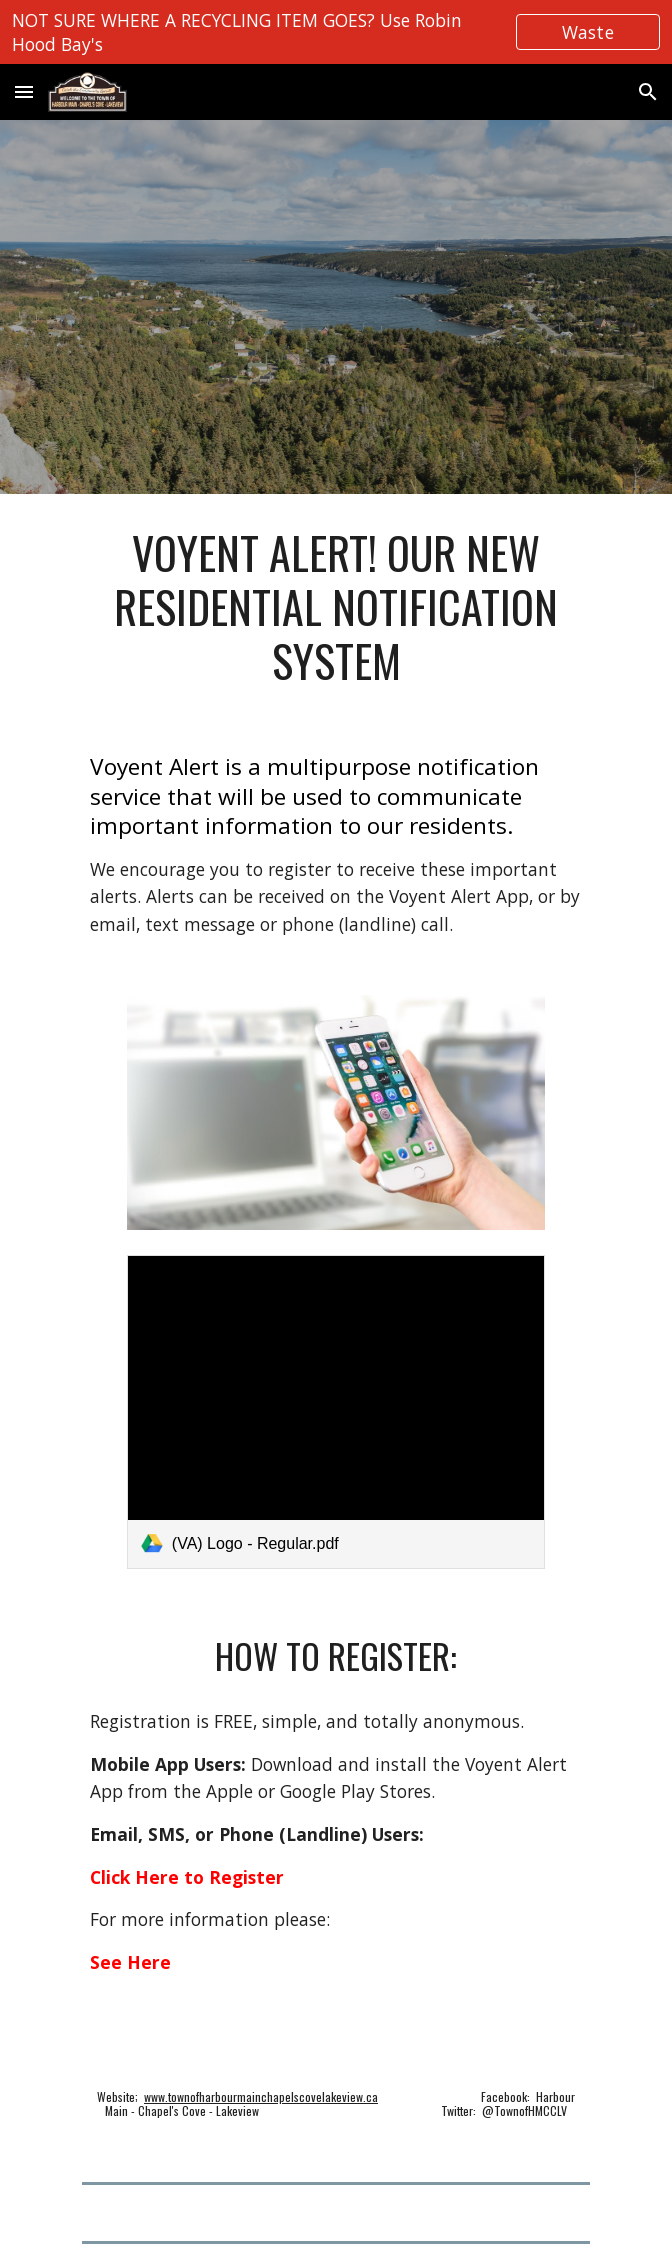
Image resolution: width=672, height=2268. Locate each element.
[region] (336, 32)
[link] (336, 1412)
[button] (24, 91)
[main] (335, 607)
